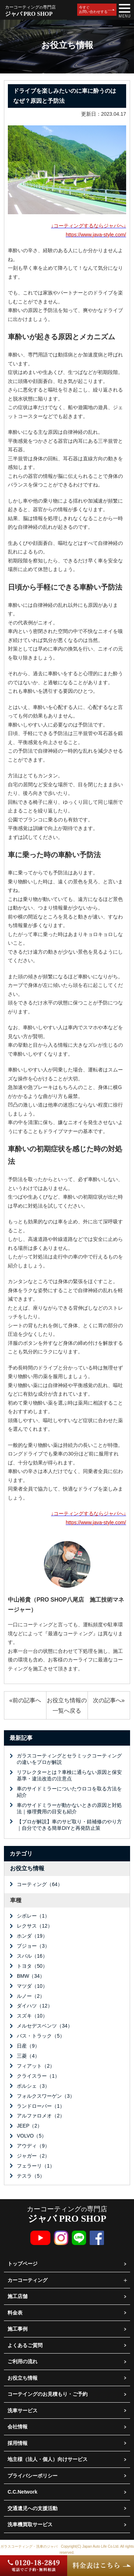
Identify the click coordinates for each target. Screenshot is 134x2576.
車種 (15, 1900)
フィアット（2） (36, 2066)
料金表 (15, 2313)
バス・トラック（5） (41, 2036)
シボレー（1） (33, 1916)
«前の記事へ (25, 1700)
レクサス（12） (35, 1926)
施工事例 (18, 2329)
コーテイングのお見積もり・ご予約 (48, 2394)
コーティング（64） (40, 1884)
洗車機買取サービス (30, 2524)
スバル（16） (32, 1956)
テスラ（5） (31, 2176)
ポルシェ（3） (33, 2086)
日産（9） (28, 2046)
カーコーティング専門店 (67, 2214)
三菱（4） (28, 2056)
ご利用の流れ (23, 2361)
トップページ (23, 2263)
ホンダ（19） (32, 1936)
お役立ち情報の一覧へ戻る (67, 1705)
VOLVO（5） (31, 2136)
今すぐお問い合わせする (93, 9)
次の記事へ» (109, 1700)
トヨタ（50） (32, 1966)
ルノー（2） (31, 1996)
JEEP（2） (29, 2126)
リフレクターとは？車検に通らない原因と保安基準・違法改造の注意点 (69, 1775)
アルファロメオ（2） (41, 2116)
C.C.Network (22, 2492)
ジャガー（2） (33, 2156)
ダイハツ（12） (35, 2006)
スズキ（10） (32, 2016)
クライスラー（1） (38, 2076)
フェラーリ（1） (36, 2166)
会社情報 (18, 2426)
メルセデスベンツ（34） (45, 2026)
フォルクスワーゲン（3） (46, 2096)
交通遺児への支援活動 (33, 2508)
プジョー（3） (33, 1946)
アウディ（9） (33, 2146)
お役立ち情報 (27, 1868)
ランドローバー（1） (41, 2106)
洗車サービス (23, 2410)
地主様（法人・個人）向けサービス (48, 2459)
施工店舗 (18, 2296)
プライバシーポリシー (33, 2476)
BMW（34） (31, 1976)
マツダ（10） (32, 1986)
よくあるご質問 (25, 2345)
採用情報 (18, 2443)
